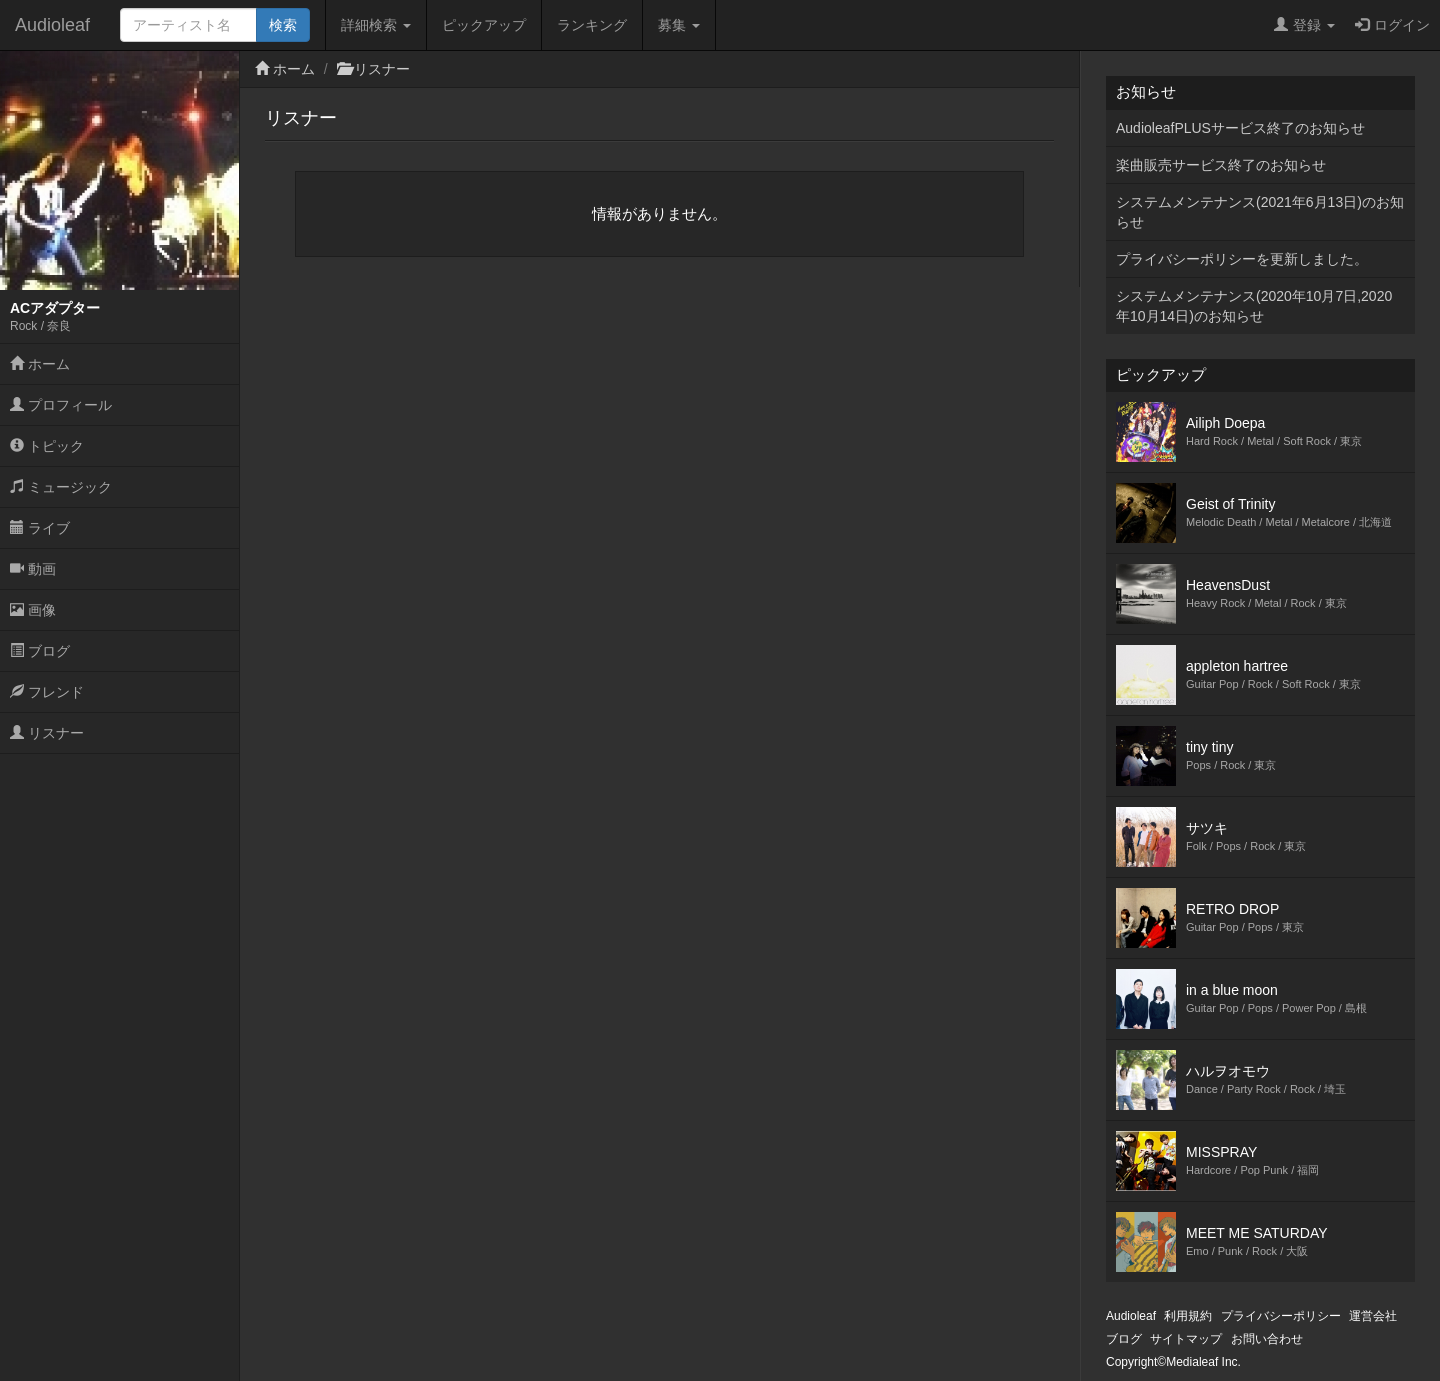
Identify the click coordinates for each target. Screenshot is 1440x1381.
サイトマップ (1186, 1339)
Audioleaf (52, 25)
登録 (1304, 25)
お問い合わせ (1267, 1339)
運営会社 (1373, 1316)
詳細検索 (376, 25)
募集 (679, 25)
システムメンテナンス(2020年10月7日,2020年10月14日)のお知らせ (1254, 306)
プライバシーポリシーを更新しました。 (1242, 259)
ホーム (40, 364)
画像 (33, 610)
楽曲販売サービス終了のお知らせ (1221, 165)
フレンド (47, 692)
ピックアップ (484, 25)
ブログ (40, 651)
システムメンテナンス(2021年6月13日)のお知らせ (1260, 212)
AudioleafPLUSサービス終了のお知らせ (1240, 128)
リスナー (47, 733)
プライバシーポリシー (1281, 1316)
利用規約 (1188, 1316)
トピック (47, 446)
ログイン (1392, 25)
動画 (33, 569)
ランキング (592, 25)
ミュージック (61, 487)
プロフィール (61, 405)
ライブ (40, 528)
